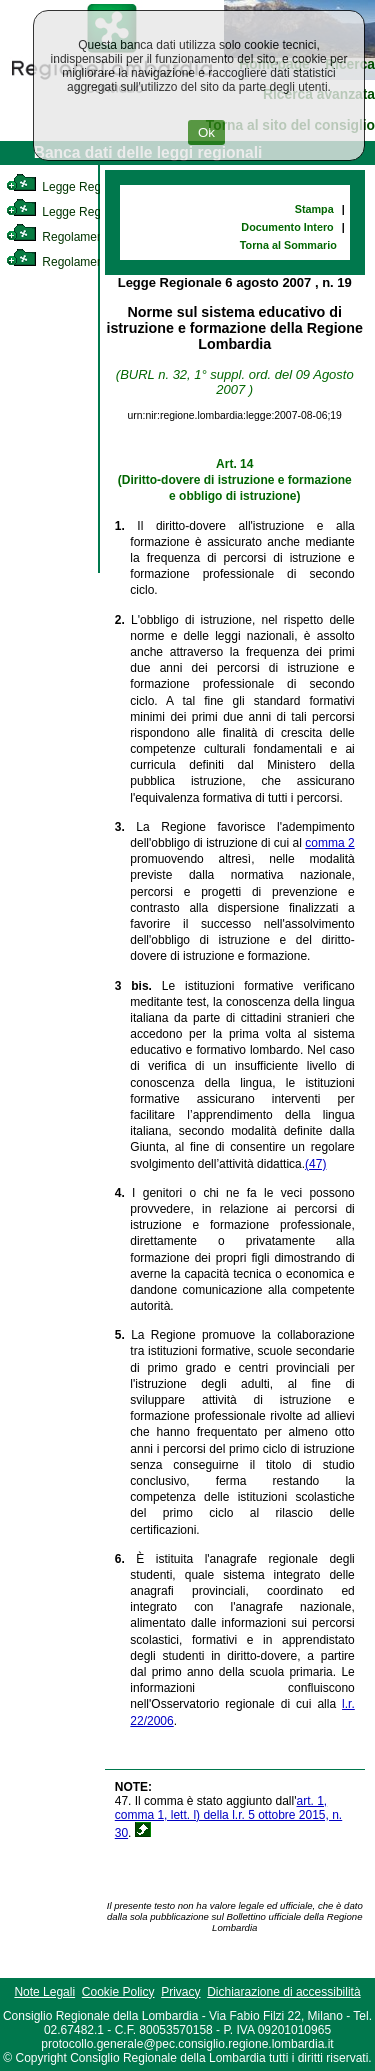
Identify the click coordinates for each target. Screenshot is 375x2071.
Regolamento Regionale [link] (88, 262)
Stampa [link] (314, 209)
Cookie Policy (118, 1992)
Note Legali (44, 1992)
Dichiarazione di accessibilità (283, 1992)
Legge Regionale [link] (69, 187)
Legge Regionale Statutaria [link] (97, 212)
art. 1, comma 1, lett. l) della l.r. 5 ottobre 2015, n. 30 (228, 1817)
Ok (206, 132)
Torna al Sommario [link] (288, 245)
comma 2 (329, 843)
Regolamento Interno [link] (80, 237)
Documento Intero (287, 227)
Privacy (180, 1992)
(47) (315, 1164)
